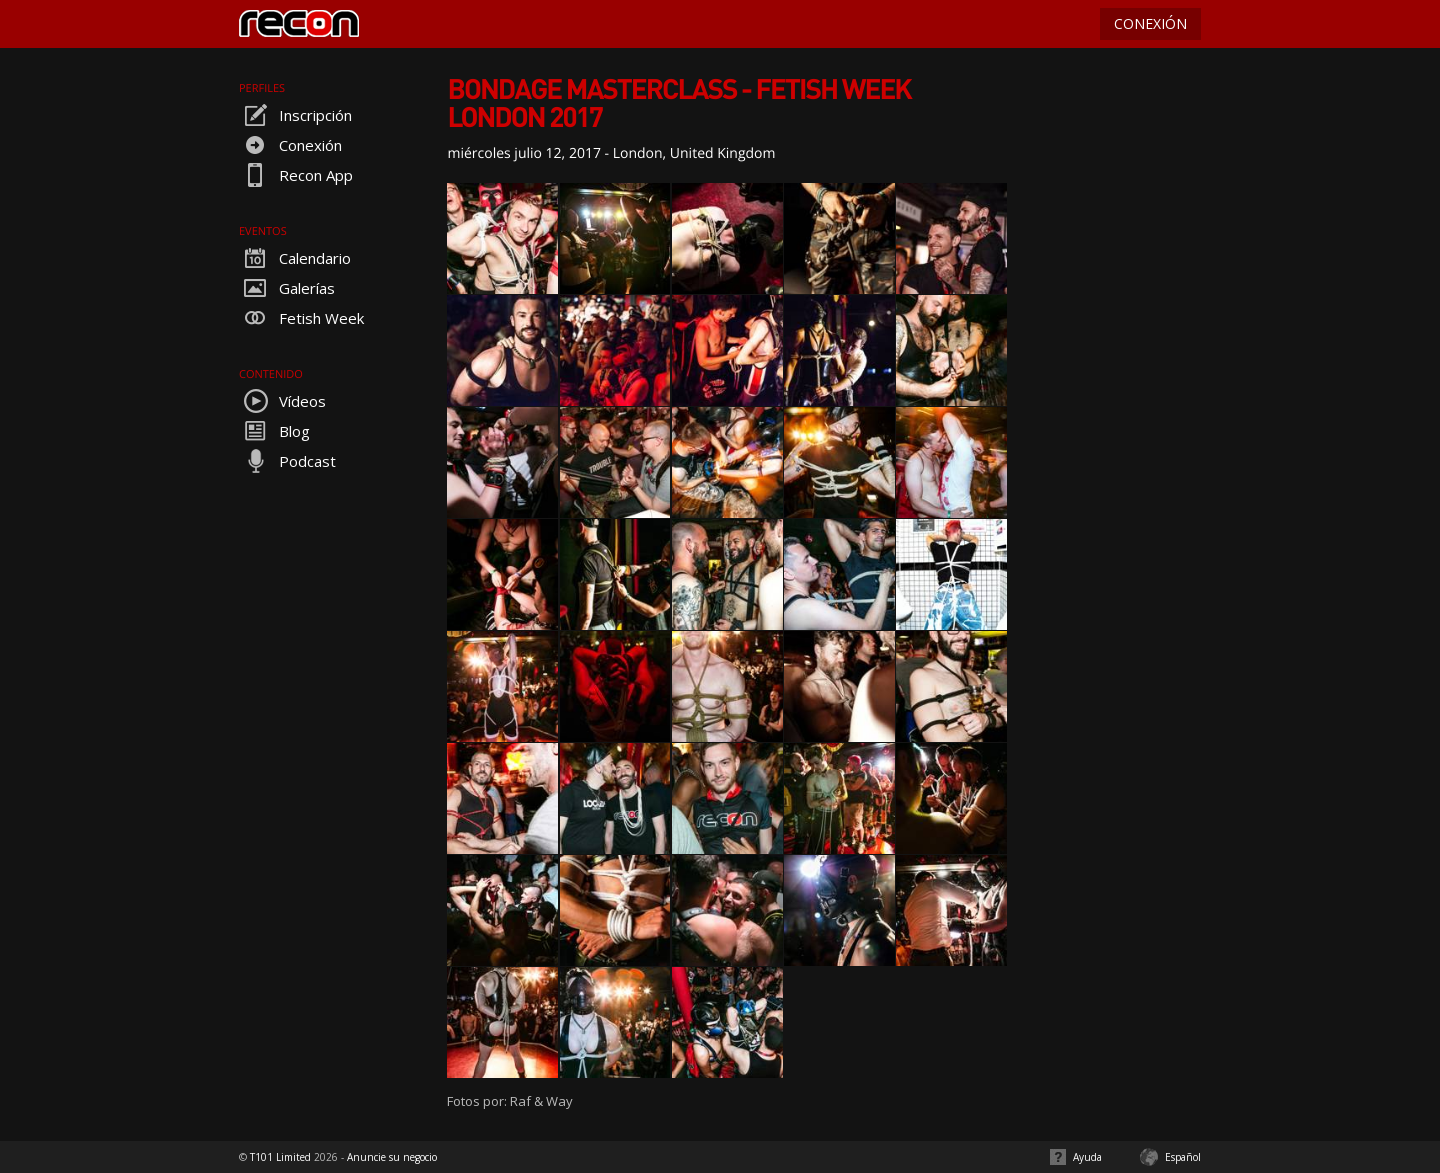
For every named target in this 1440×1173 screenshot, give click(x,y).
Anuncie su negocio (392, 1157)
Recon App (296, 175)
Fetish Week (301, 318)
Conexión (290, 145)
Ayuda (1087, 1157)
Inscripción (295, 115)
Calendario (295, 258)
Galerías (287, 288)
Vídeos (282, 401)
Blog (274, 431)
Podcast (287, 461)
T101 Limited (280, 1157)
